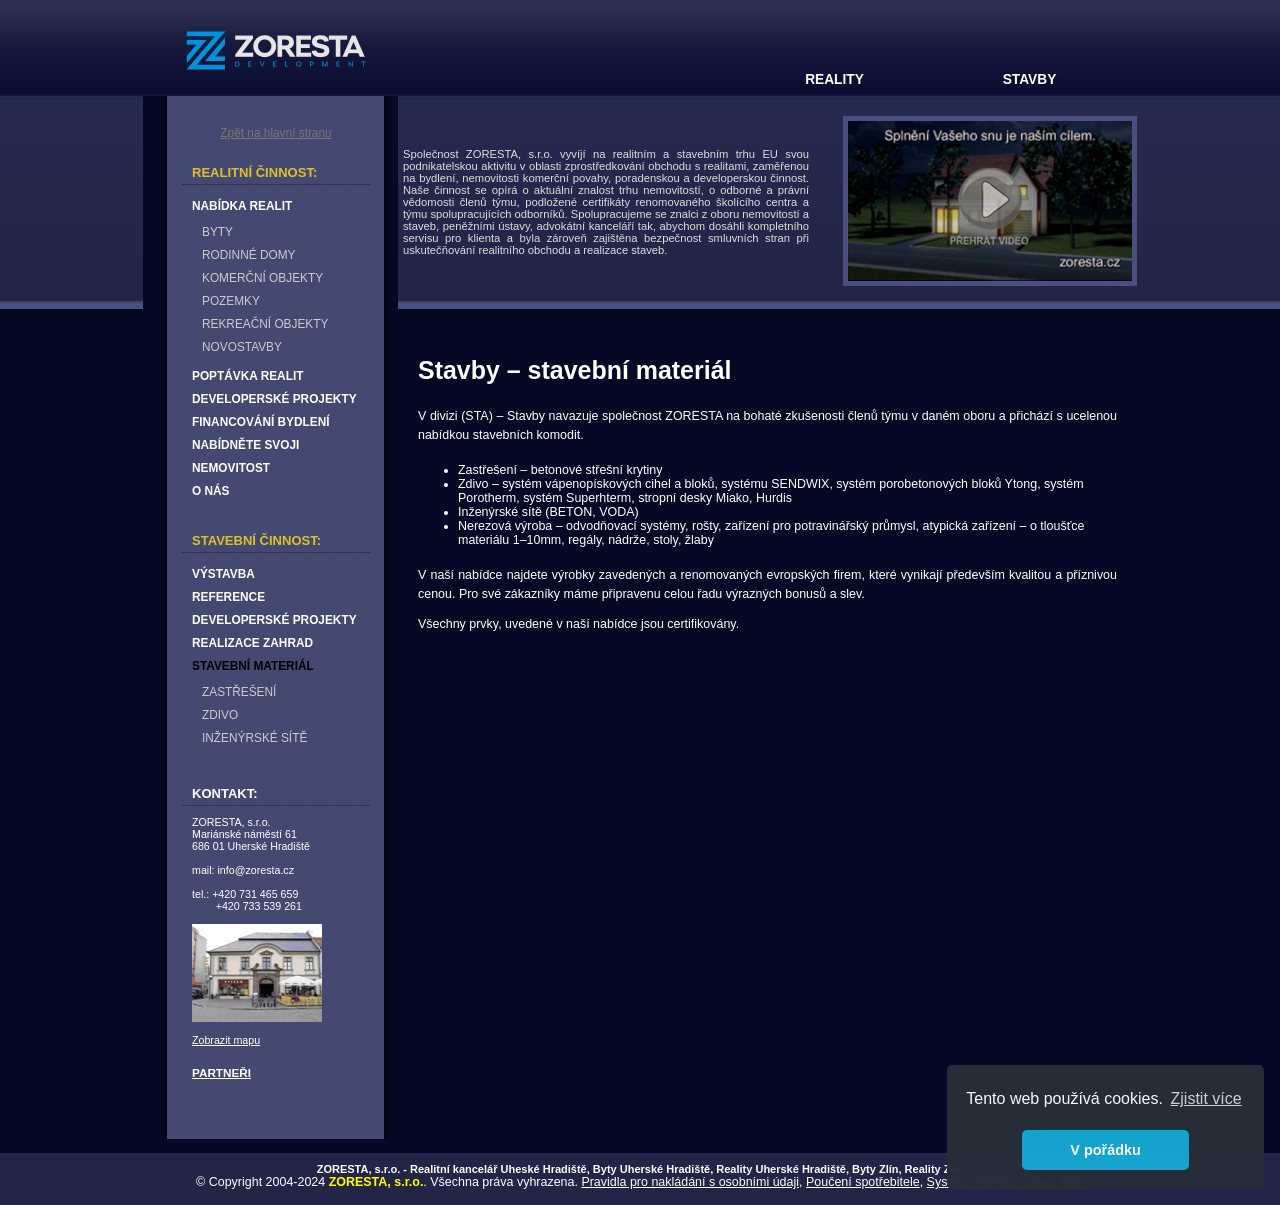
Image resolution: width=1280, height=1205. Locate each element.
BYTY (217, 232)
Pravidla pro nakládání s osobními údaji (690, 1182)
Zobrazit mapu (226, 1040)
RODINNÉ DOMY (248, 255)
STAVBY (1030, 79)
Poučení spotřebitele (863, 1182)
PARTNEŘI (221, 1072)
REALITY (834, 79)
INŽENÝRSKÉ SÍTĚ (254, 738)
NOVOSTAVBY (242, 347)
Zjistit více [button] (1206, 1098)
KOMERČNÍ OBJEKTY (262, 278)
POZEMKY (231, 301)
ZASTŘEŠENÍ (239, 692)
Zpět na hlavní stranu (275, 133)
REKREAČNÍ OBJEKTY (265, 324)
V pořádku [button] (1105, 1150)
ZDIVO (220, 715)
